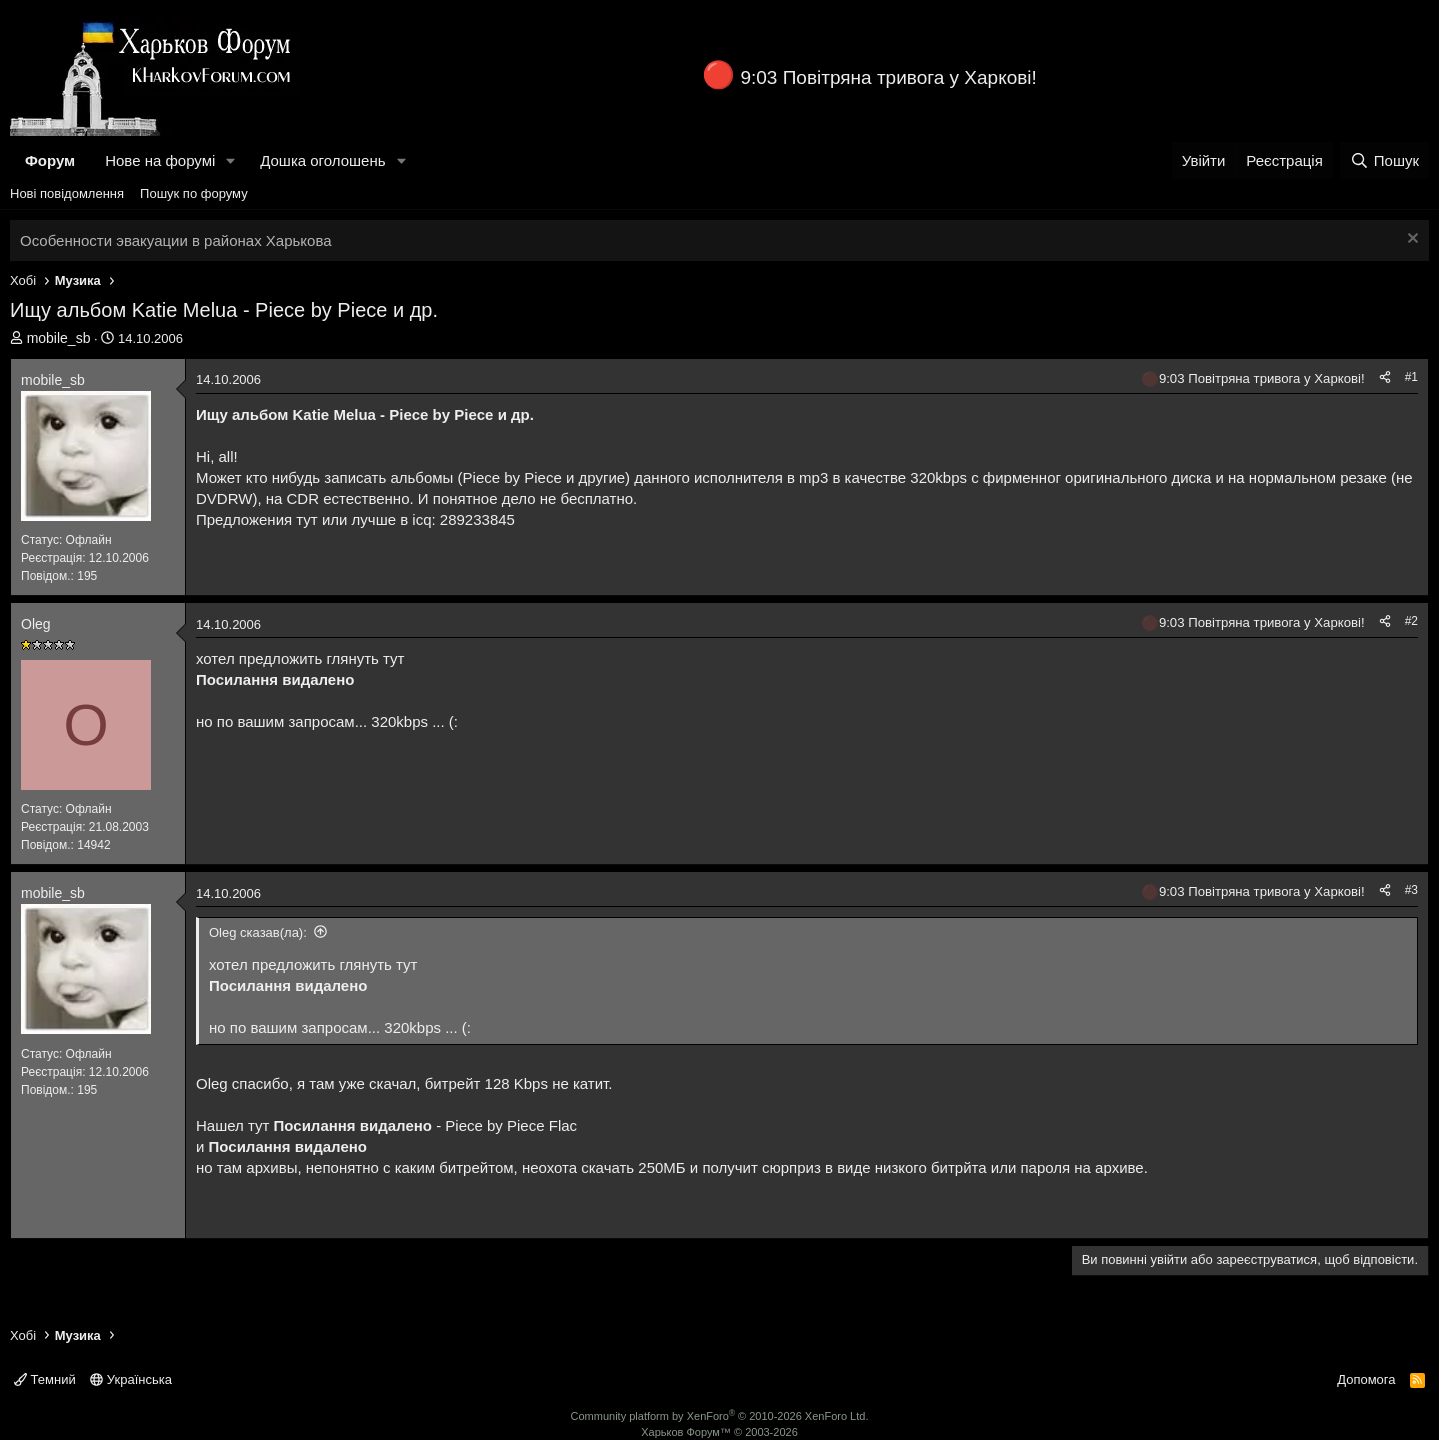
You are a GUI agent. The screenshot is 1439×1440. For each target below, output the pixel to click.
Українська (131, 1379)
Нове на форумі (160, 160)
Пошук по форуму (194, 193)
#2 (1411, 621)
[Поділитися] (1385, 377)
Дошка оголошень (322, 160)
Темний (45, 1379)
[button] (231, 160)
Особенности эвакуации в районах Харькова (176, 240)
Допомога (1366, 1379)
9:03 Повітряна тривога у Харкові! (888, 77)
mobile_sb (59, 338)
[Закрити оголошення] (1410, 240)
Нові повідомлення (67, 193)
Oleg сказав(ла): (258, 932)
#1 (1411, 377)
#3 (1411, 890)
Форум (50, 160)
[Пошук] (1384, 160)
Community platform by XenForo (720, 1416)
